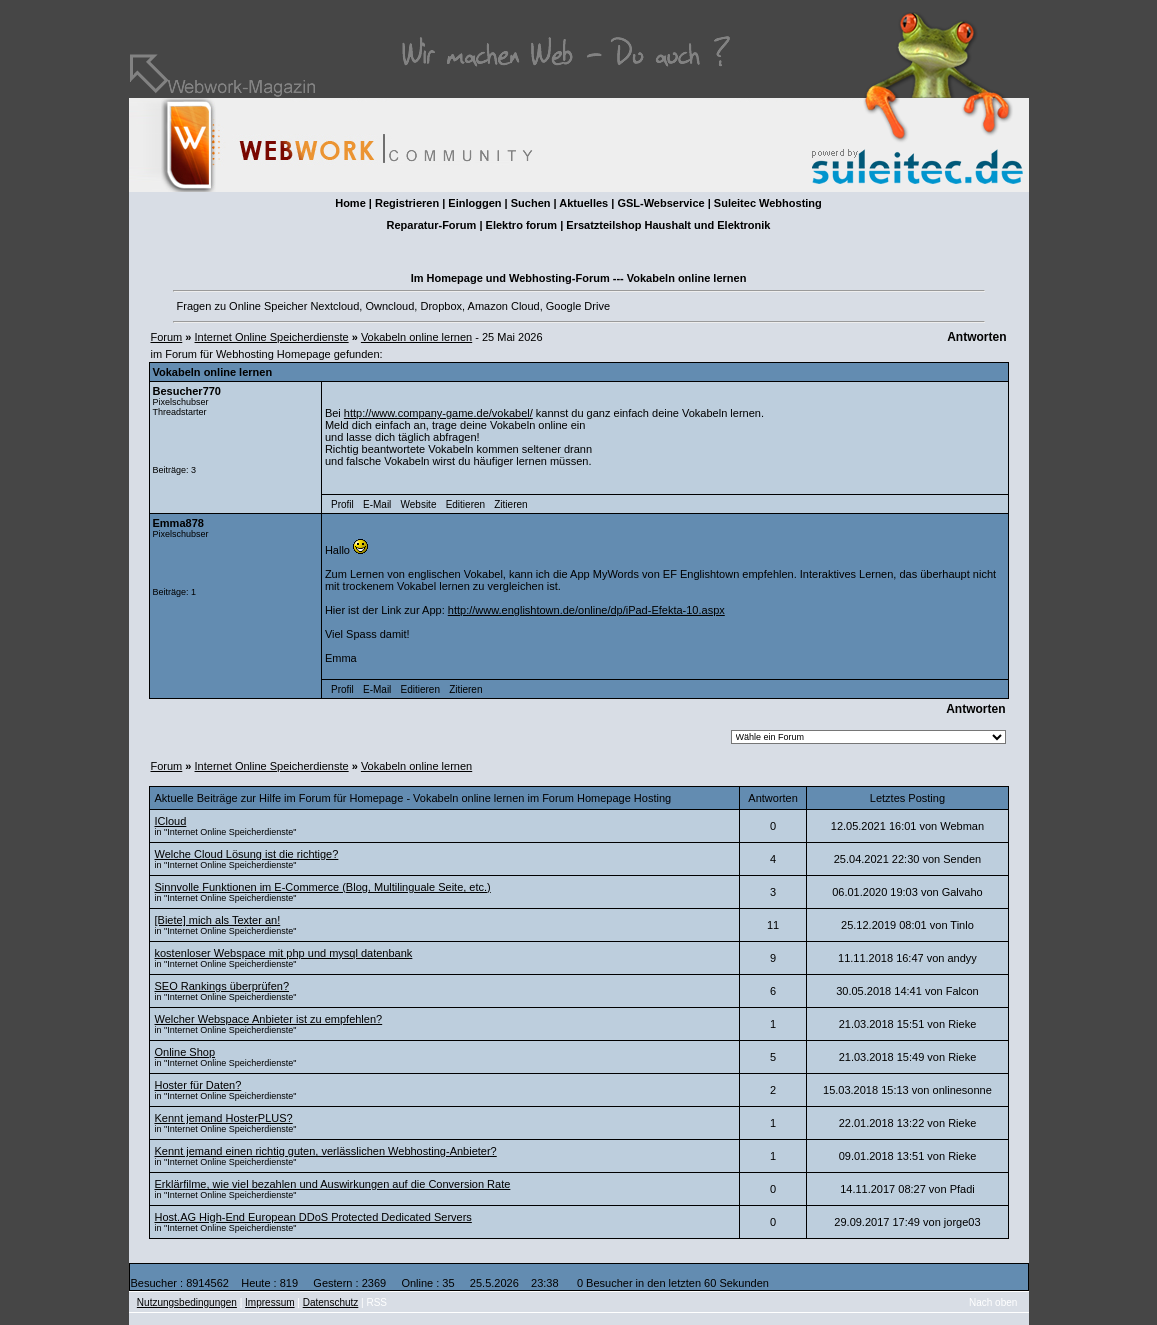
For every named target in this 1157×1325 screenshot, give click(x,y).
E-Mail (377, 504)
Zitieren (510, 504)
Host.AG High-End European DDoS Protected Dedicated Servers (313, 1217)
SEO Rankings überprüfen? (222, 986)
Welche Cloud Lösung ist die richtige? (247, 854)
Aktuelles (583, 203)
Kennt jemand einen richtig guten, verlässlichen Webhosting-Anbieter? (326, 1151)
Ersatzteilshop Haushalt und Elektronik (668, 225)
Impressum (269, 1302)
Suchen (531, 203)
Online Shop (185, 1052)
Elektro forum (522, 225)
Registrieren (407, 203)
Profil (342, 504)
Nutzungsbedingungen (187, 1302)
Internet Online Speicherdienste (272, 337)
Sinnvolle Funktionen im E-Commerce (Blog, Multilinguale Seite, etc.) (323, 887)
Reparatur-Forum (432, 225)
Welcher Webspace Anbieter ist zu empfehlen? (269, 1019)
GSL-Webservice (660, 203)
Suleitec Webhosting (768, 203)
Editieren (465, 504)
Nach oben (993, 1302)
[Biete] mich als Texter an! (218, 920)
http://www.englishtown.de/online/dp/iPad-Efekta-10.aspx (586, 610)
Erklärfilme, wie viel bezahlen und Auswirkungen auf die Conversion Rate (333, 1184)
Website (419, 504)
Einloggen (474, 203)
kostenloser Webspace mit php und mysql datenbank (284, 953)
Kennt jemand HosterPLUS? (224, 1118)
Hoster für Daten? (198, 1085)
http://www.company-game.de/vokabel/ (438, 413)
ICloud (171, 821)
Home (350, 203)
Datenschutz (331, 1302)
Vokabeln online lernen (416, 337)
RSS (376, 1302)
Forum (167, 337)
